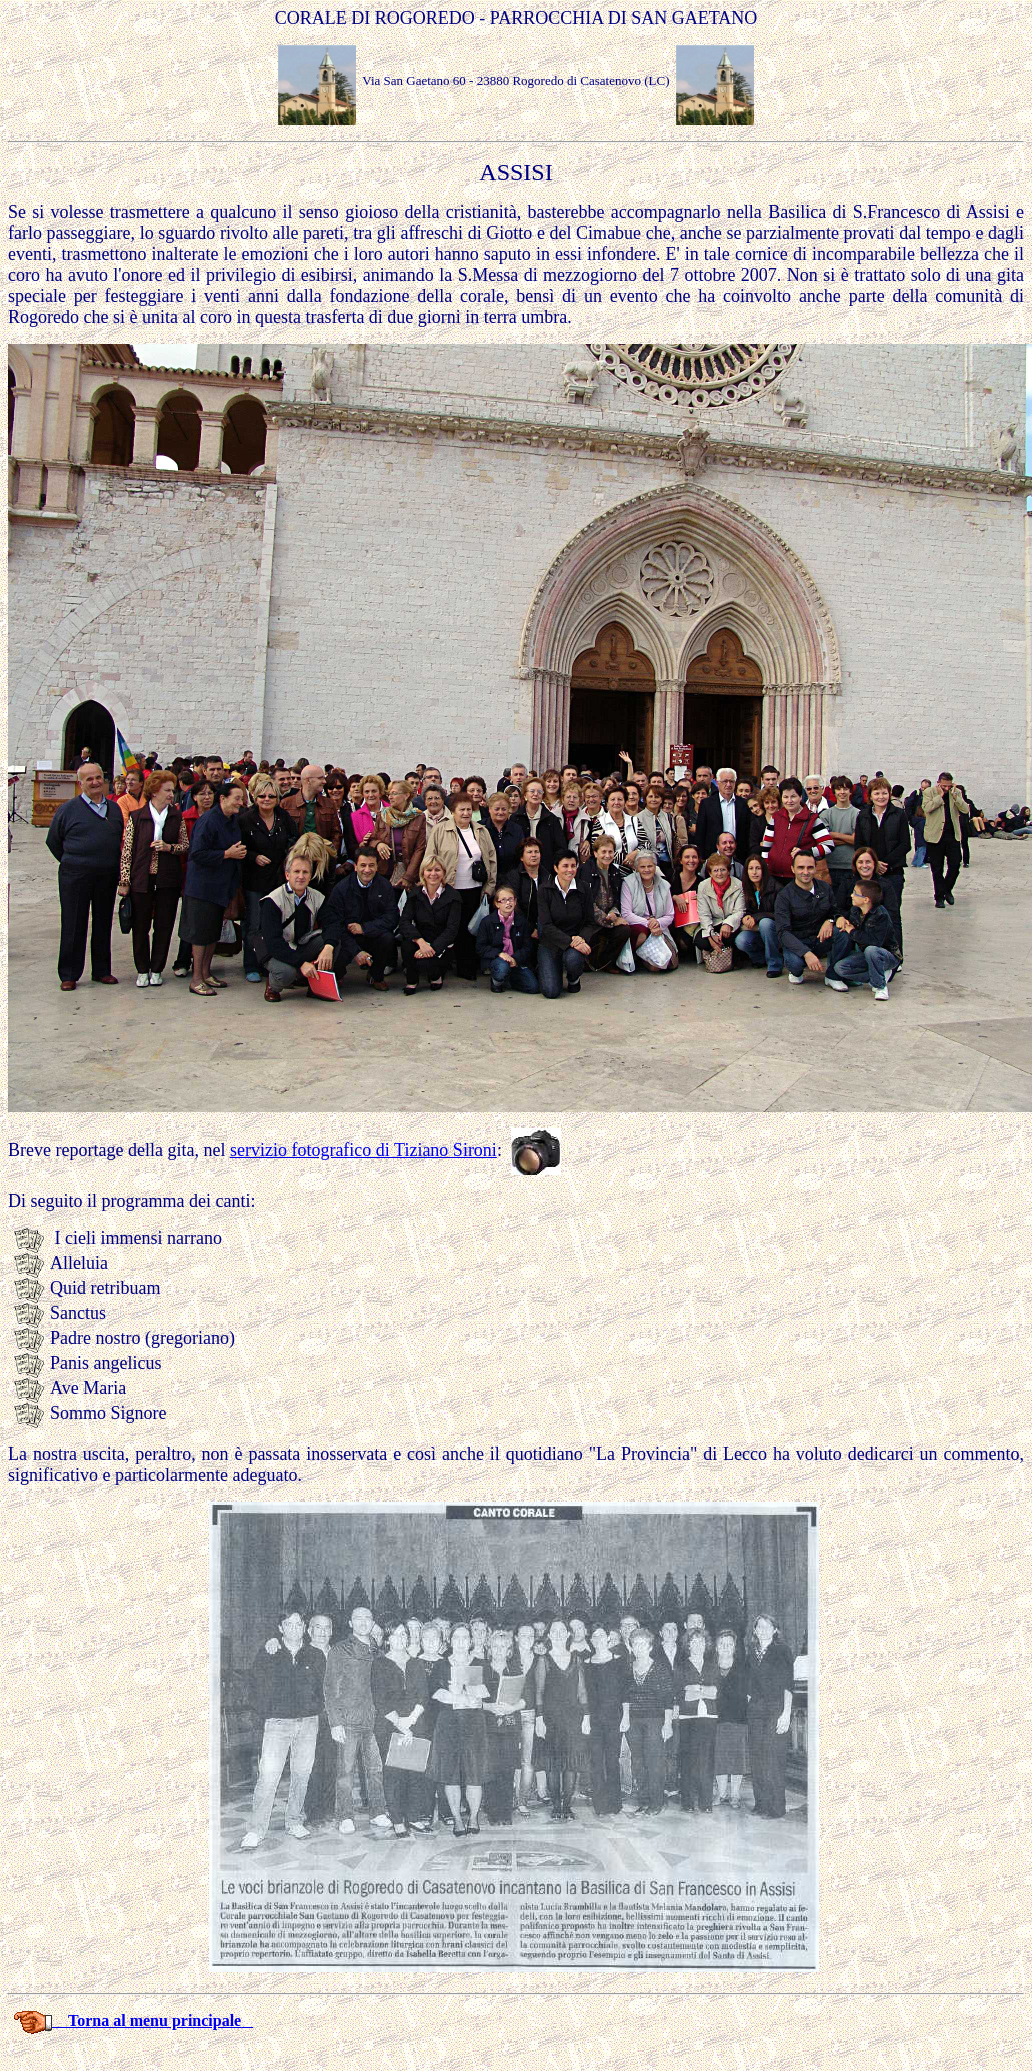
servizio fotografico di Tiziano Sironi (363, 1150)
